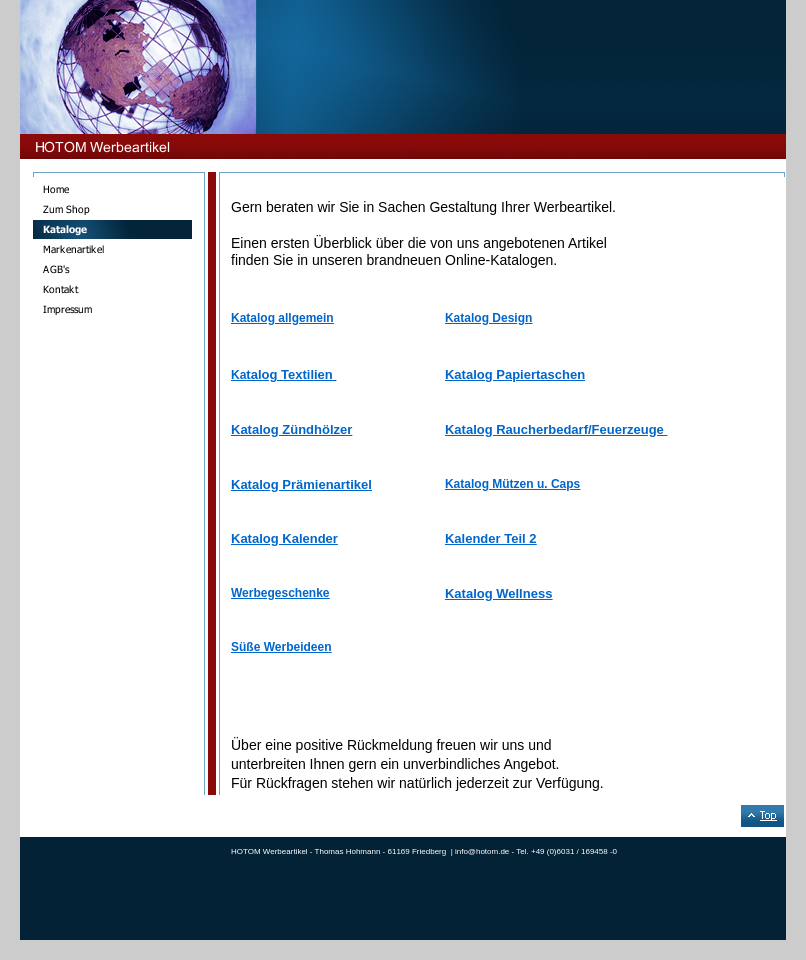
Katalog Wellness (498, 593)
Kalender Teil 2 (491, 538)
